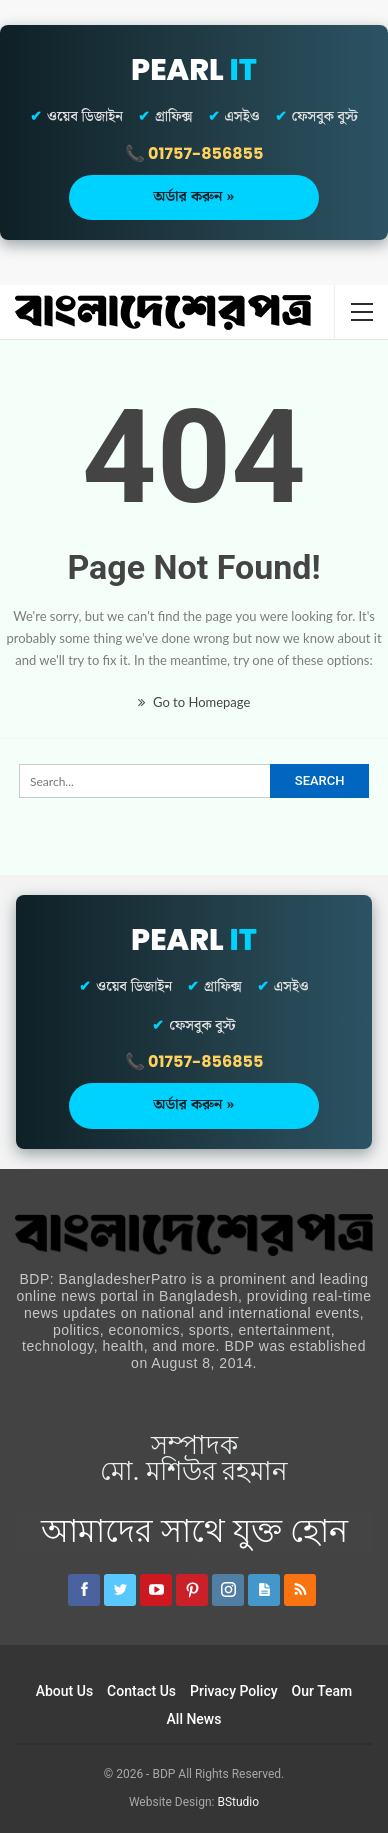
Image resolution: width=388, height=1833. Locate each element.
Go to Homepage (194, 702)
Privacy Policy (234, 1691)
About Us (64, 1691)
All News (194, 1719)
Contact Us (141, 1691)
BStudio (238, 1802)
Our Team (322, 1691)
